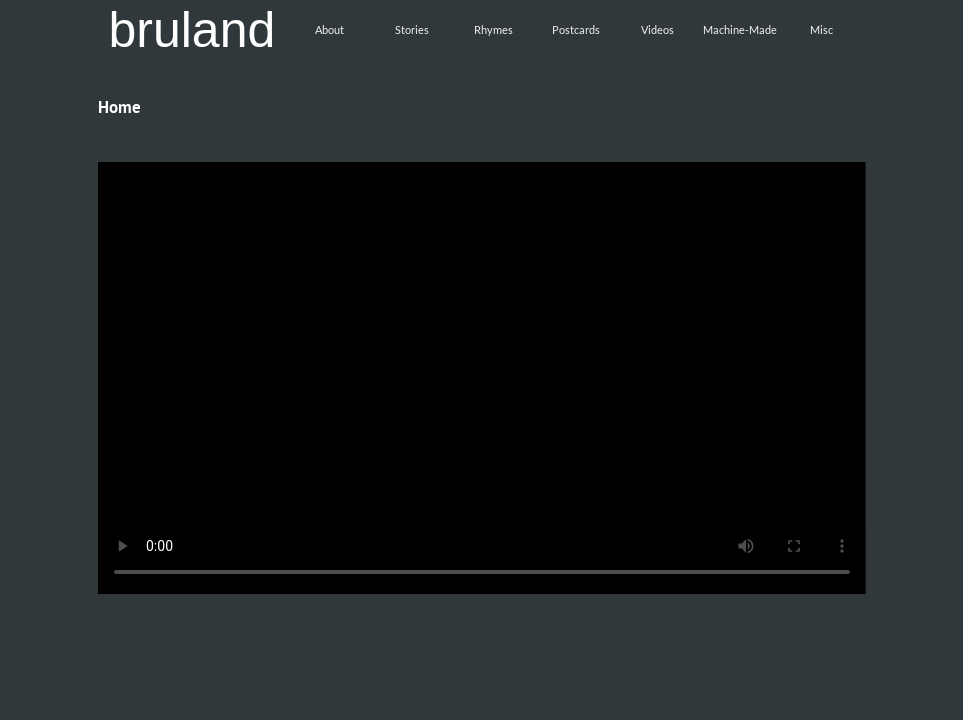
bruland (192, 30)
